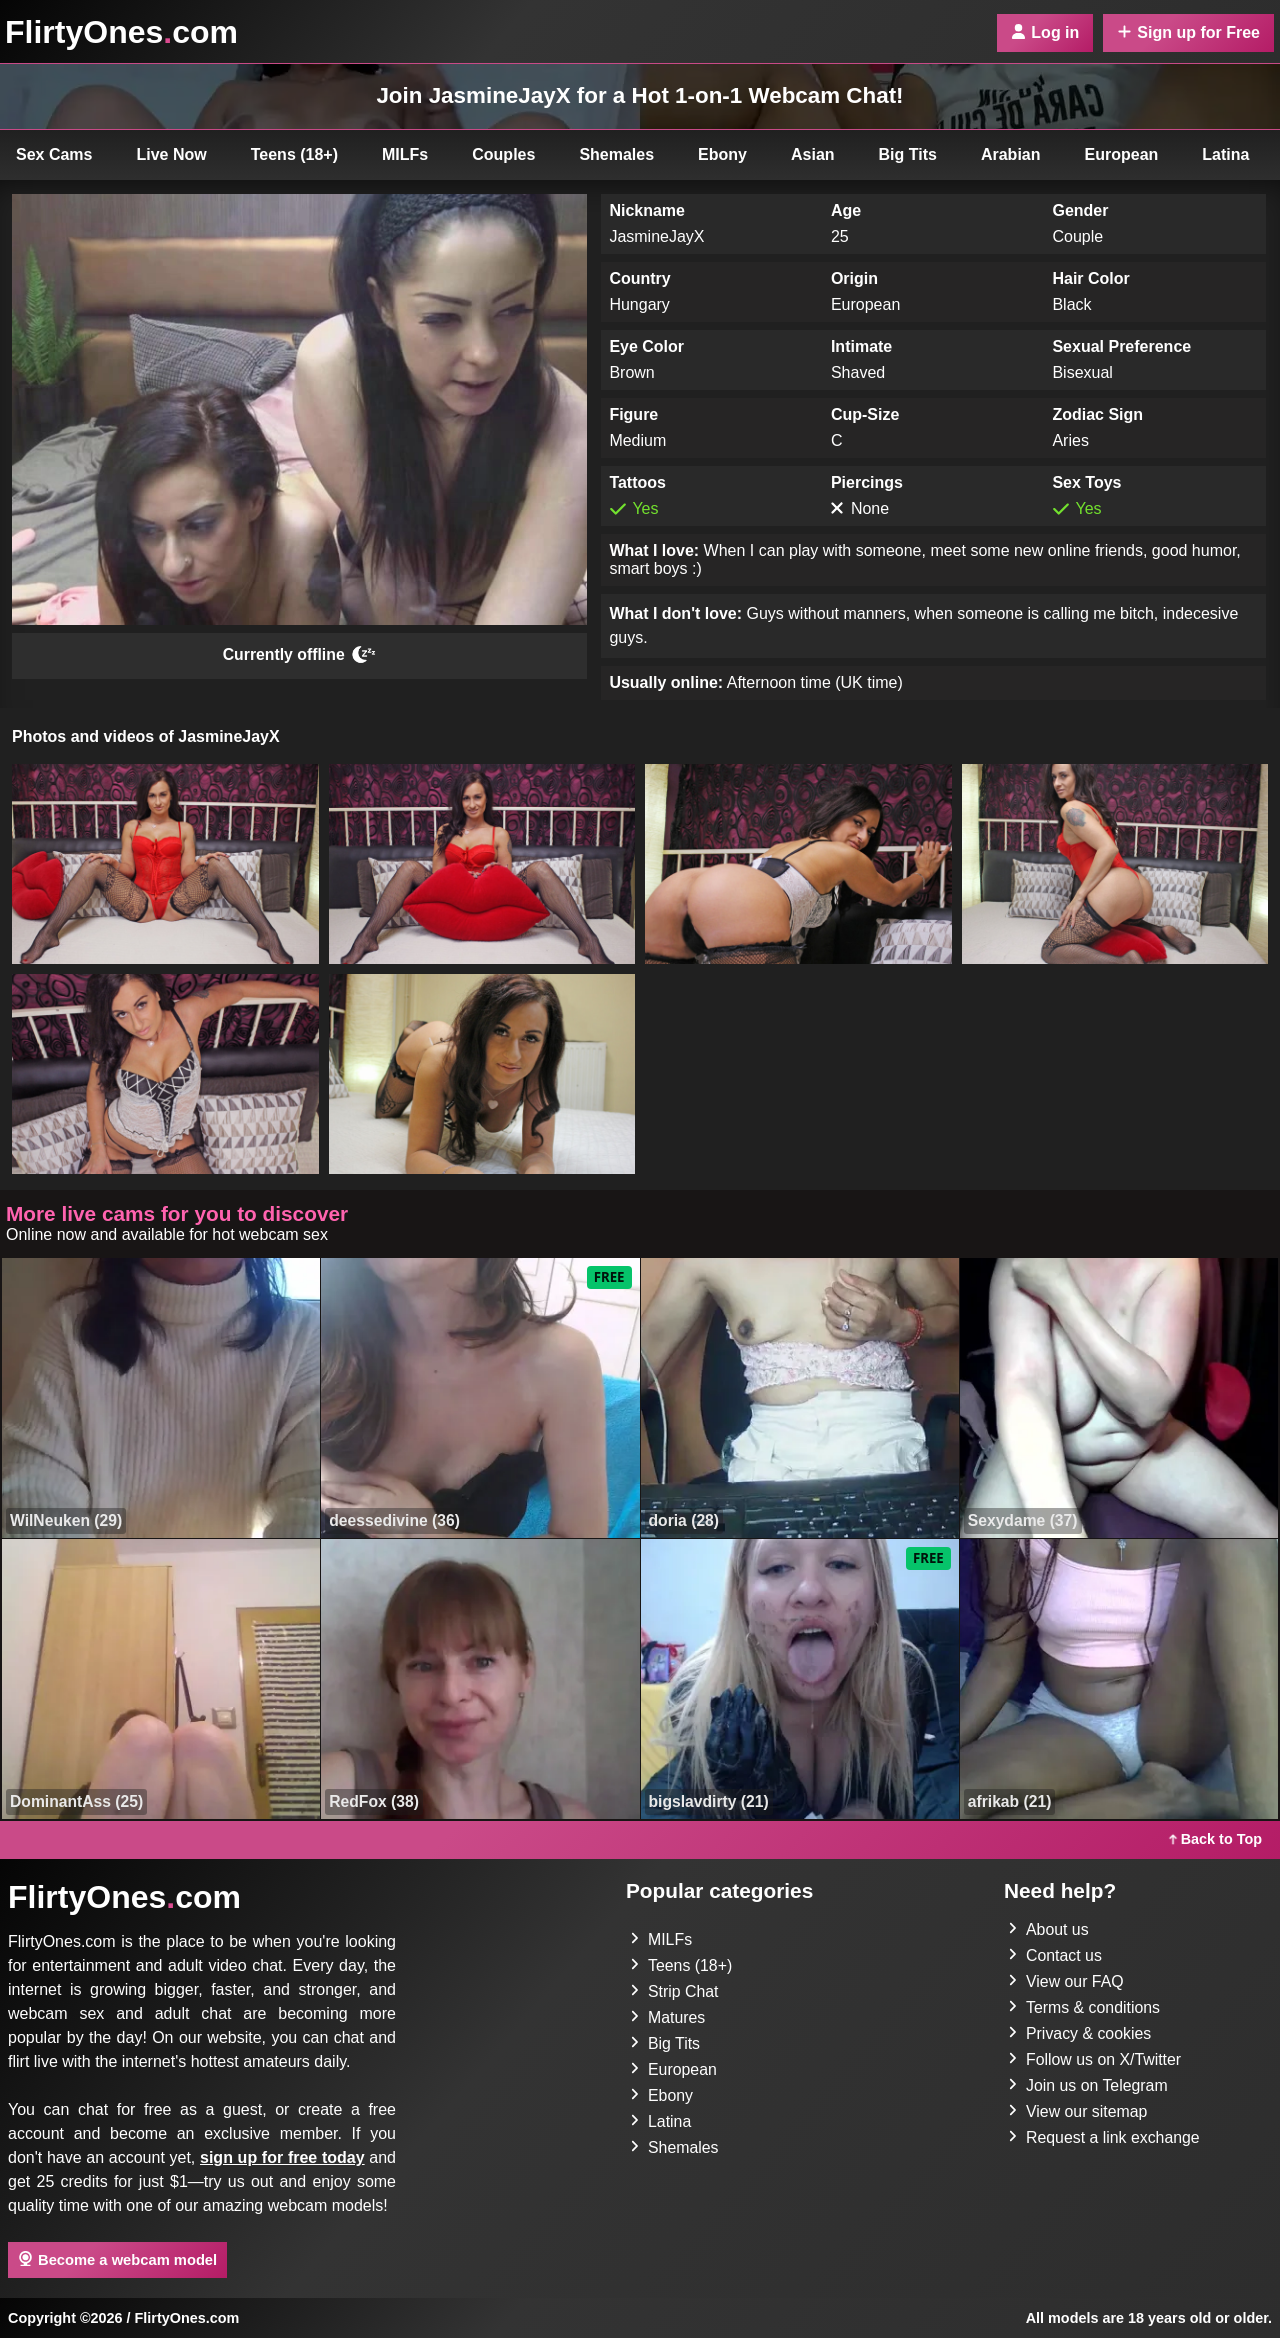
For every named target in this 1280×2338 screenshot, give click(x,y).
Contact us (1055, 1955)
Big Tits (908, 154)
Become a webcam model (117, 2259)
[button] (165, 864)
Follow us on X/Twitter (1095, 2059)
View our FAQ (1066, 1981)
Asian (813, 154)
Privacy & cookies (1080, 2033)
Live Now (172, 154)
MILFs (405, 154)
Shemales (616, 154)
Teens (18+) (294, 154)
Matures (668, 2017)
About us (1048, 1929)
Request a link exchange (1104, 2137)
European (1122, 154)
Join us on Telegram (1088, 2085)
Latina (1225, 154)
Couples (503, 154)
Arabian (1011, 154)
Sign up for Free (1188, 32)
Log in (1045, 32)
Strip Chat (674, 1991)
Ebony (722, 154)
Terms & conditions (1084, 2007)
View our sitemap (1078, 2111)
